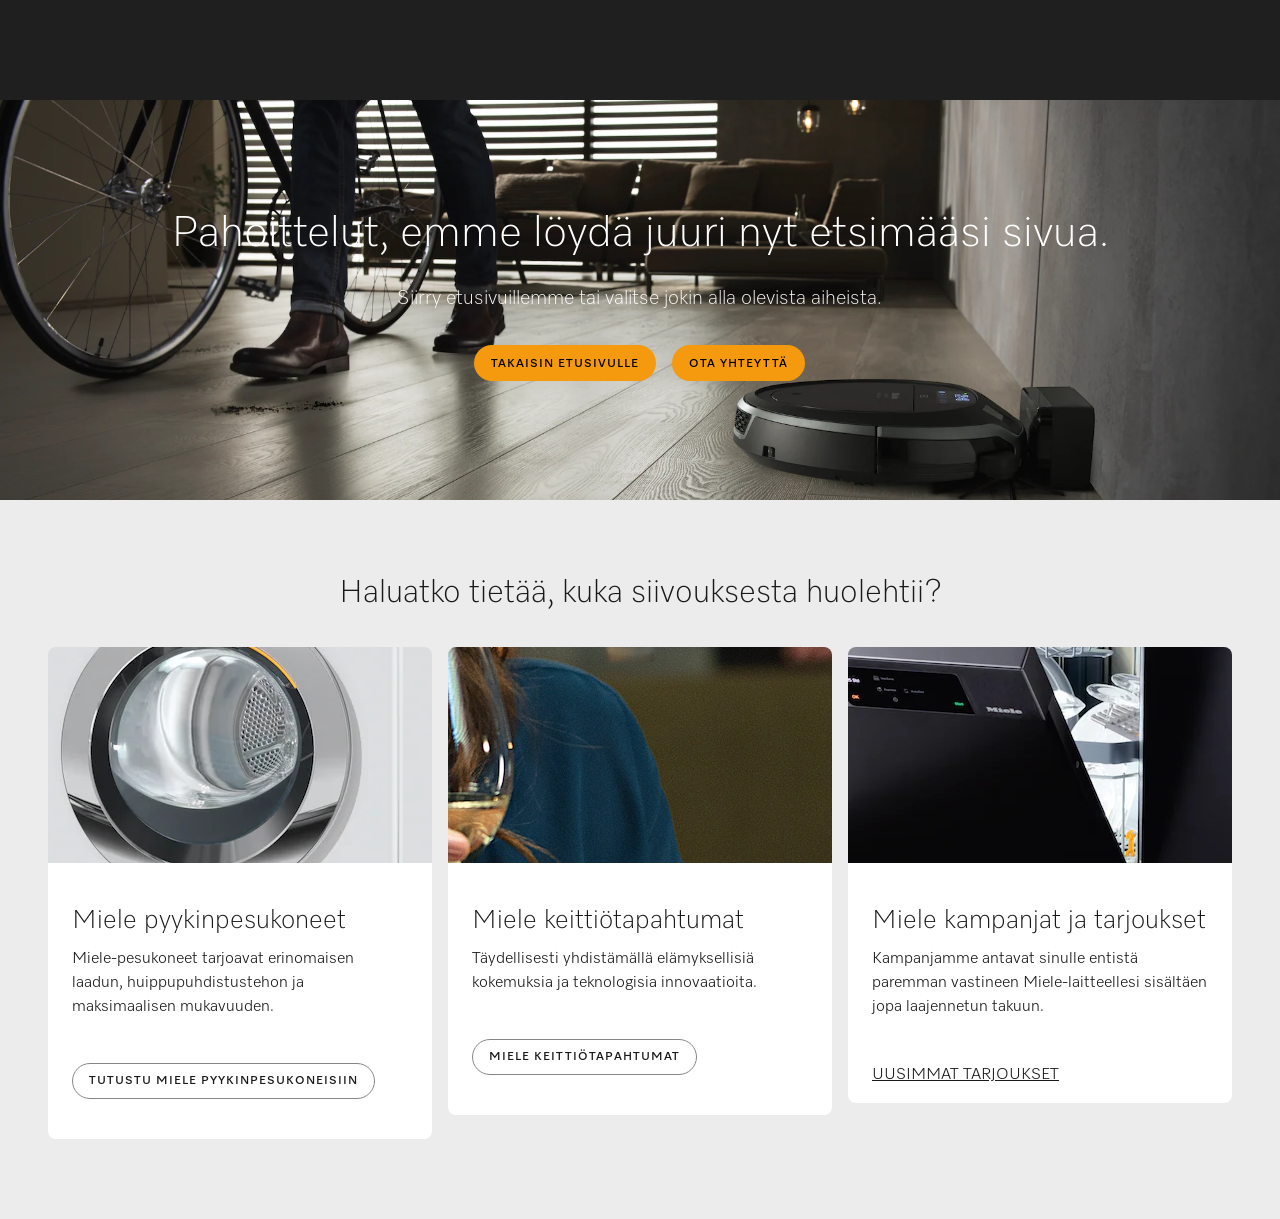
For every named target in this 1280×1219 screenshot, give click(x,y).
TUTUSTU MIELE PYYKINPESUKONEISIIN (223, 1081)
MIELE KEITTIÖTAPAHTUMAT (584, 1057)
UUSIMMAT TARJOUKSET (965, 1075)
